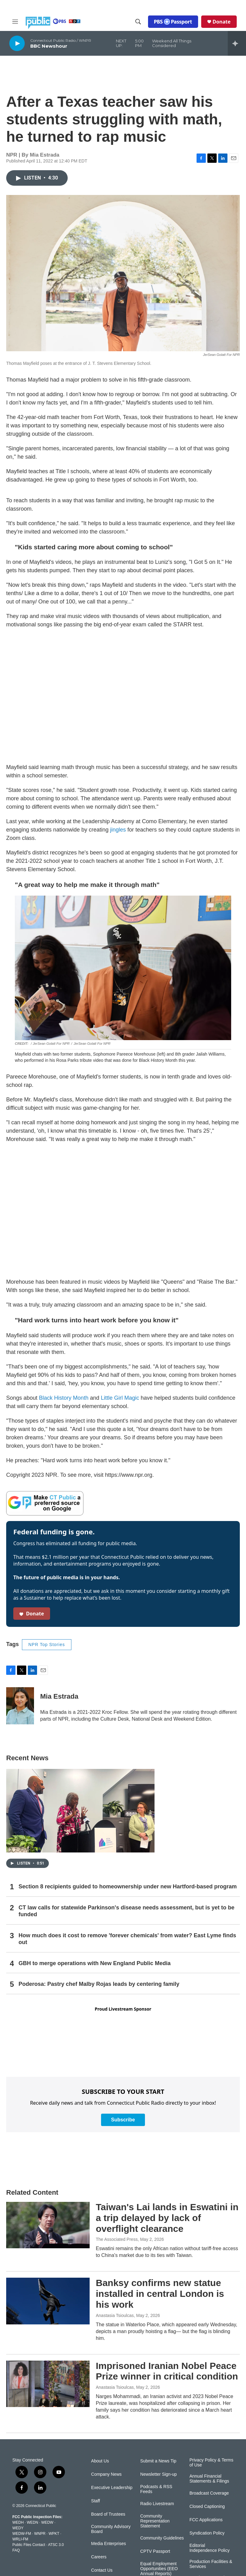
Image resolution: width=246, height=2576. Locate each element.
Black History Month (63, 1398)
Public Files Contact (28, 2545)
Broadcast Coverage (209, 2493)
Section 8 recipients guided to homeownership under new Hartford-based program (128, 1886)
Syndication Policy (207, 2533)
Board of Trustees (108, 2514)
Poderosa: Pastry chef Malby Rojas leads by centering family (99, 1984)
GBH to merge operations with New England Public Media (95, 1963)
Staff (95, 2501)
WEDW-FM (21, 2533)
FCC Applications (206, 2520)
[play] (17, 43)
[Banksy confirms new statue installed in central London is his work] (48, 2301)
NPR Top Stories (46, 1644)
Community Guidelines (162, 2538)
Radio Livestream (157, 2503)
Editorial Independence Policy (209, 2548)
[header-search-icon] (138, 21)
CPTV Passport (155, 2551)
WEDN (32, 2522)
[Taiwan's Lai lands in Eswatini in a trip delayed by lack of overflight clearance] (48, 2225)
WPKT (54, 2533)
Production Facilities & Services (210, 2564)
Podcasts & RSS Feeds (156, 2489)
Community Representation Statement (155, 2521)
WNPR (39, 2533)
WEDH (18, 2522)
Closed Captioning (207, 2506)
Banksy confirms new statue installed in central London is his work (160, 2294)
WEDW (47, 2522)
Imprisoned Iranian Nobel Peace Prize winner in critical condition (167, 2371)
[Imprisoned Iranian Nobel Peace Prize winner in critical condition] (48, 2384)
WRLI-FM (20, 2539)
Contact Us (101, 2570)
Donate (222, 21)
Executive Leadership (112, 2487)
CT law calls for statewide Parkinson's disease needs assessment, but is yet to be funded (127, 1910)
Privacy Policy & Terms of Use (211, 2462)
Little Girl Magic (120, 1398)
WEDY (17, 2528)
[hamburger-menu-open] (15, 21)
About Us (100, 2461)
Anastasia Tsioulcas (115, 2315)
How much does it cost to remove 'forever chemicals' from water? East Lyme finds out (127, 1938)
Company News (106, 2474)
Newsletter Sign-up (158, 2474)
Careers (99, 2557)
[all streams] (237, 43)
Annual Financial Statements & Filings (209, 2478)
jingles (118, 830)
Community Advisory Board (111, 2529)
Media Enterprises (108, 2543)
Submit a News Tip (158, 2461)
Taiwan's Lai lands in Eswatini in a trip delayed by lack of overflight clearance (167, 2218)
